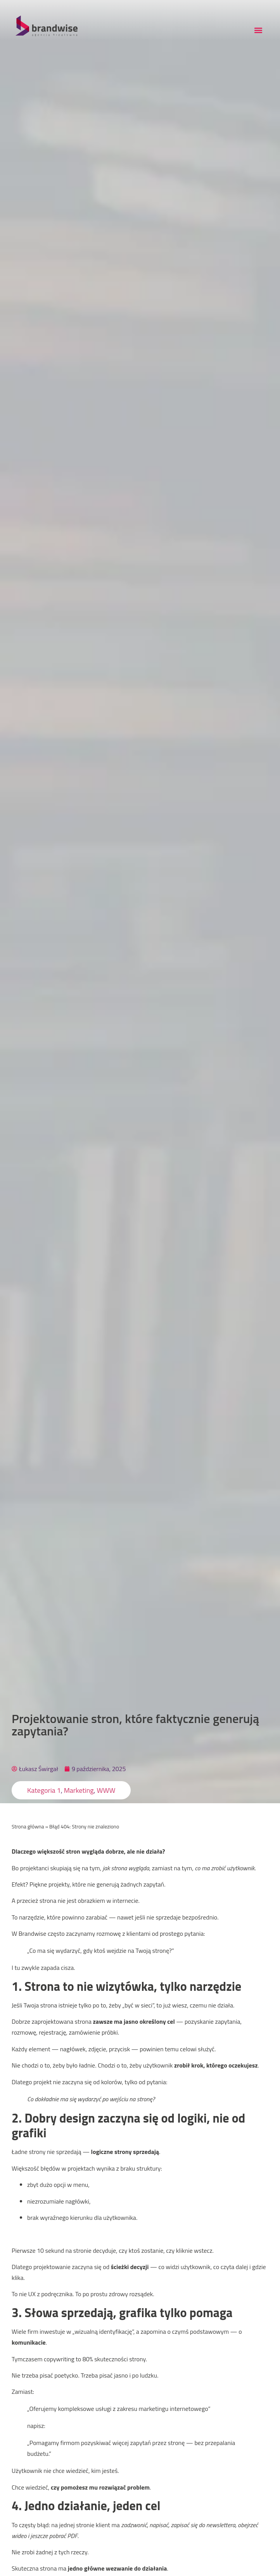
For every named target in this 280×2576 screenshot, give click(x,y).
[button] (258, 30)
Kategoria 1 (44, 1790)
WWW (106, 1790)
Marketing (79, 1790)
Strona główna (28, 1826)
